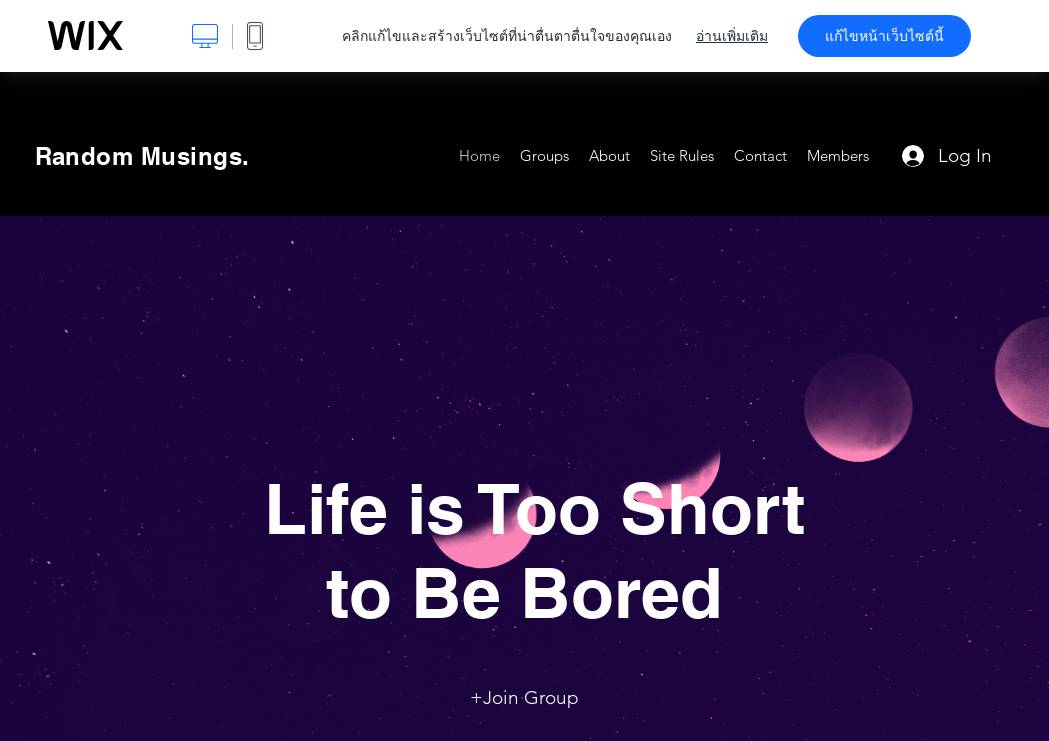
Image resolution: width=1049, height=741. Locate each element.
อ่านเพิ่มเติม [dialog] (732, 36)
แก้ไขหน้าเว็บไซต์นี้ (884, 36)
